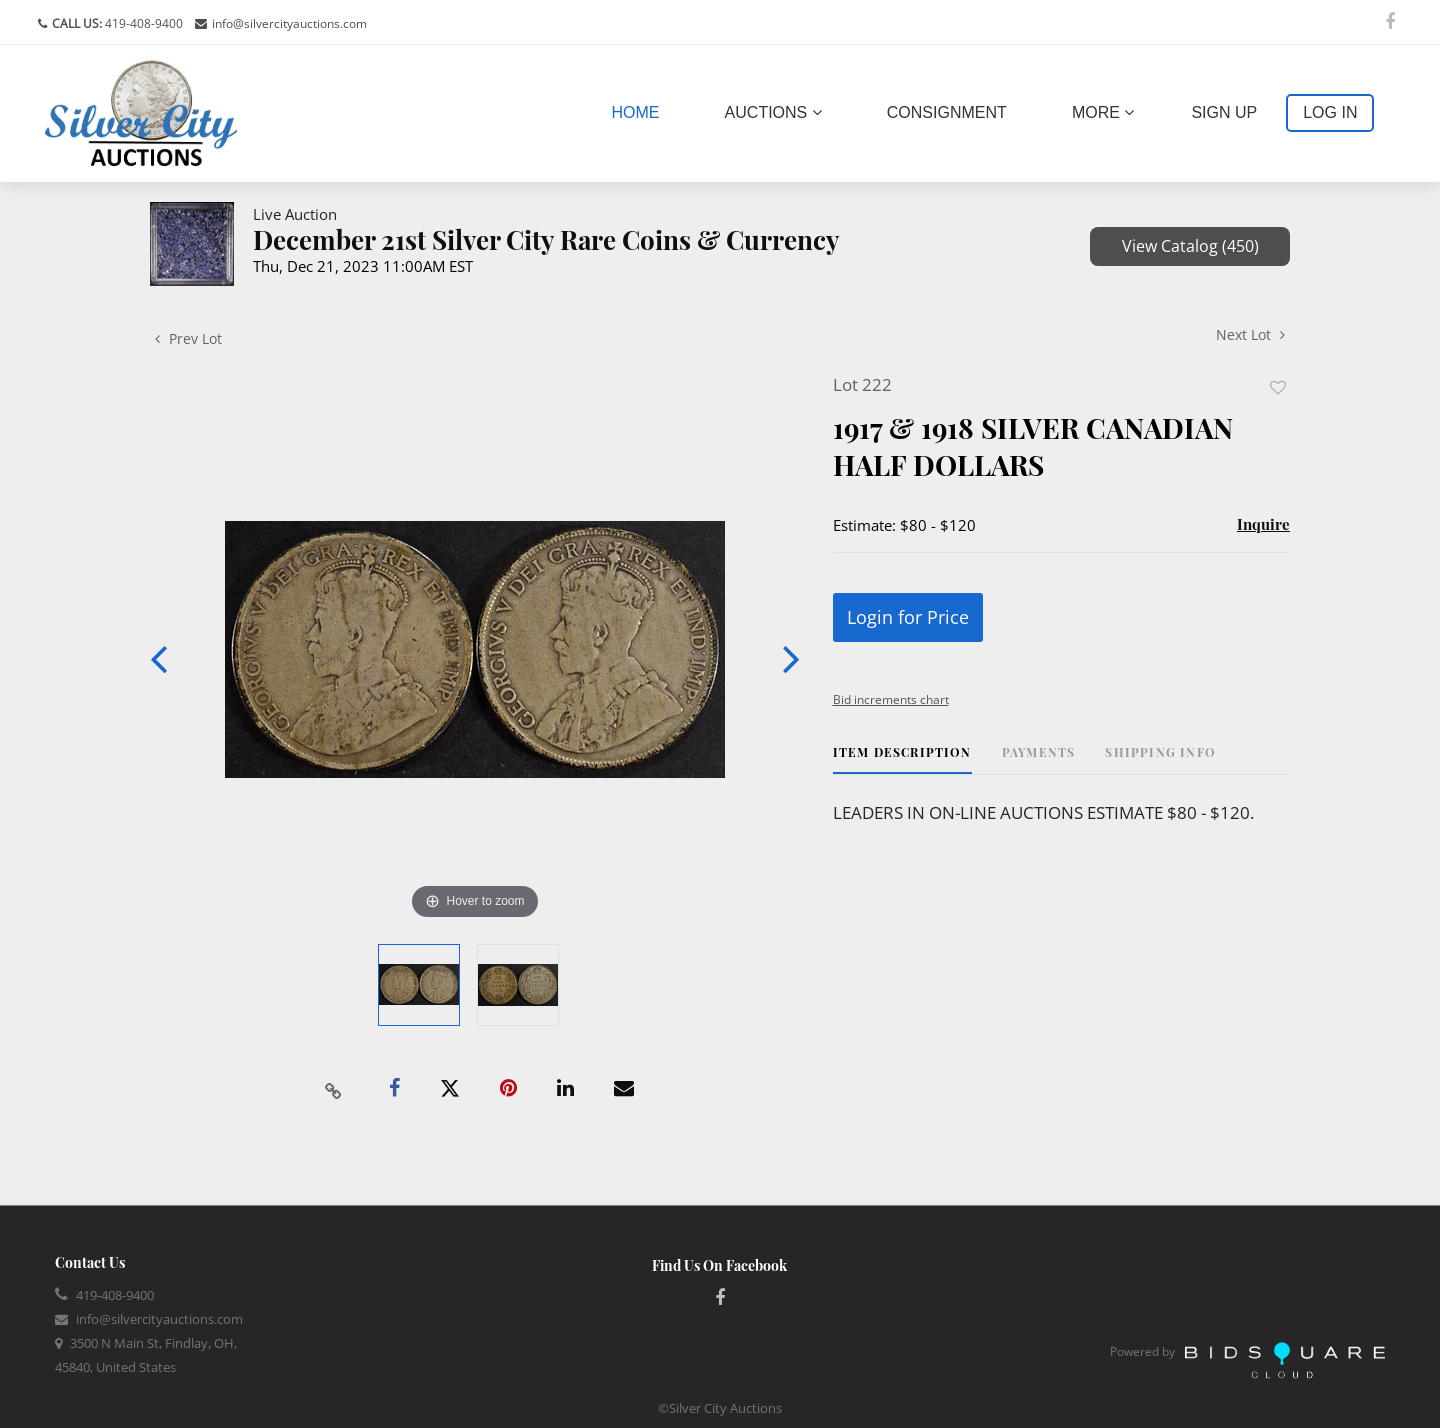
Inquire (1263, 524)
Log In (1330, 112)
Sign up (1224, 112)
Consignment (947, 112)
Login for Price (908, 617)
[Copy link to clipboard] (334, 1089)
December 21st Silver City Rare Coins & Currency (546, 239)
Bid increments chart (891, 699)
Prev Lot (188, 338)
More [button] (1103, 112)
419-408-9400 (142, 23)
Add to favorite (1278, 387)
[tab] (902, 759)
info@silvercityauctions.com (289, 23)
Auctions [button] (773, 112)
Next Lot (1250, 334)
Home (640, 110)
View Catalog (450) (1190, 246)
